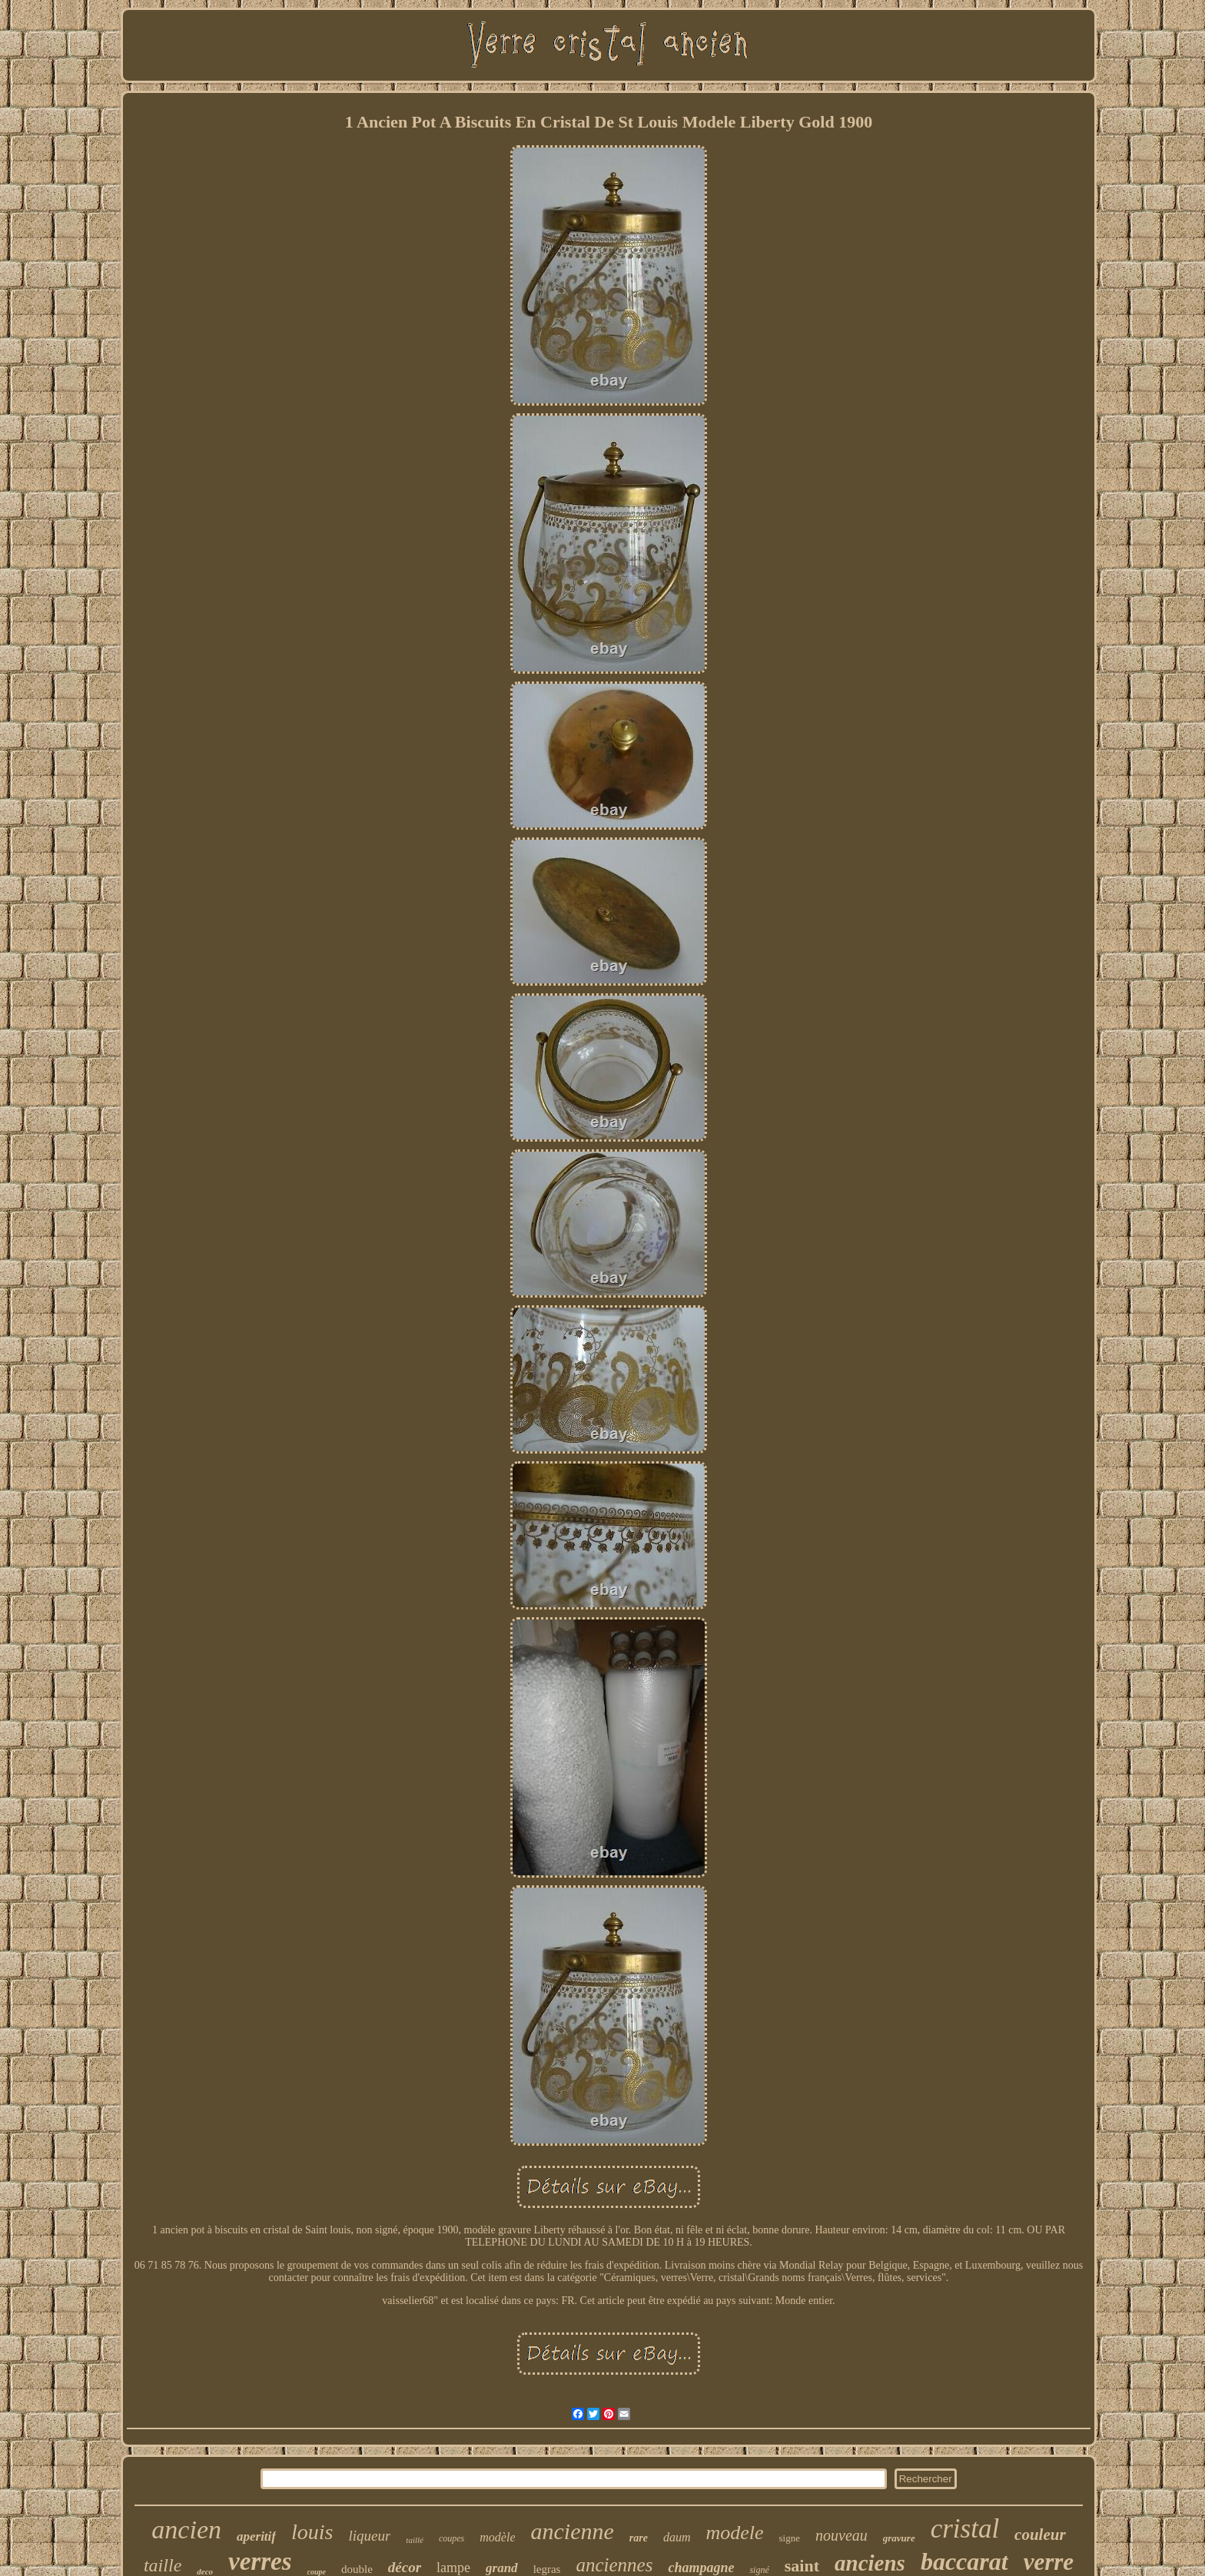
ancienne (571, 2531)
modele (734, 2532)
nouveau (841, 2535)
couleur (1040, 2534)
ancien (186, 2529)
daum (677, 2537)
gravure (899, 2538)
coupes (451, 2538)
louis (312, 2532)
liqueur (369, 2536)
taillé (414, 2540)
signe (789, 2538)
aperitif (256, 2536)
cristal (965, 2529)
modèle (497, 2537)
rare (638, 2538)
